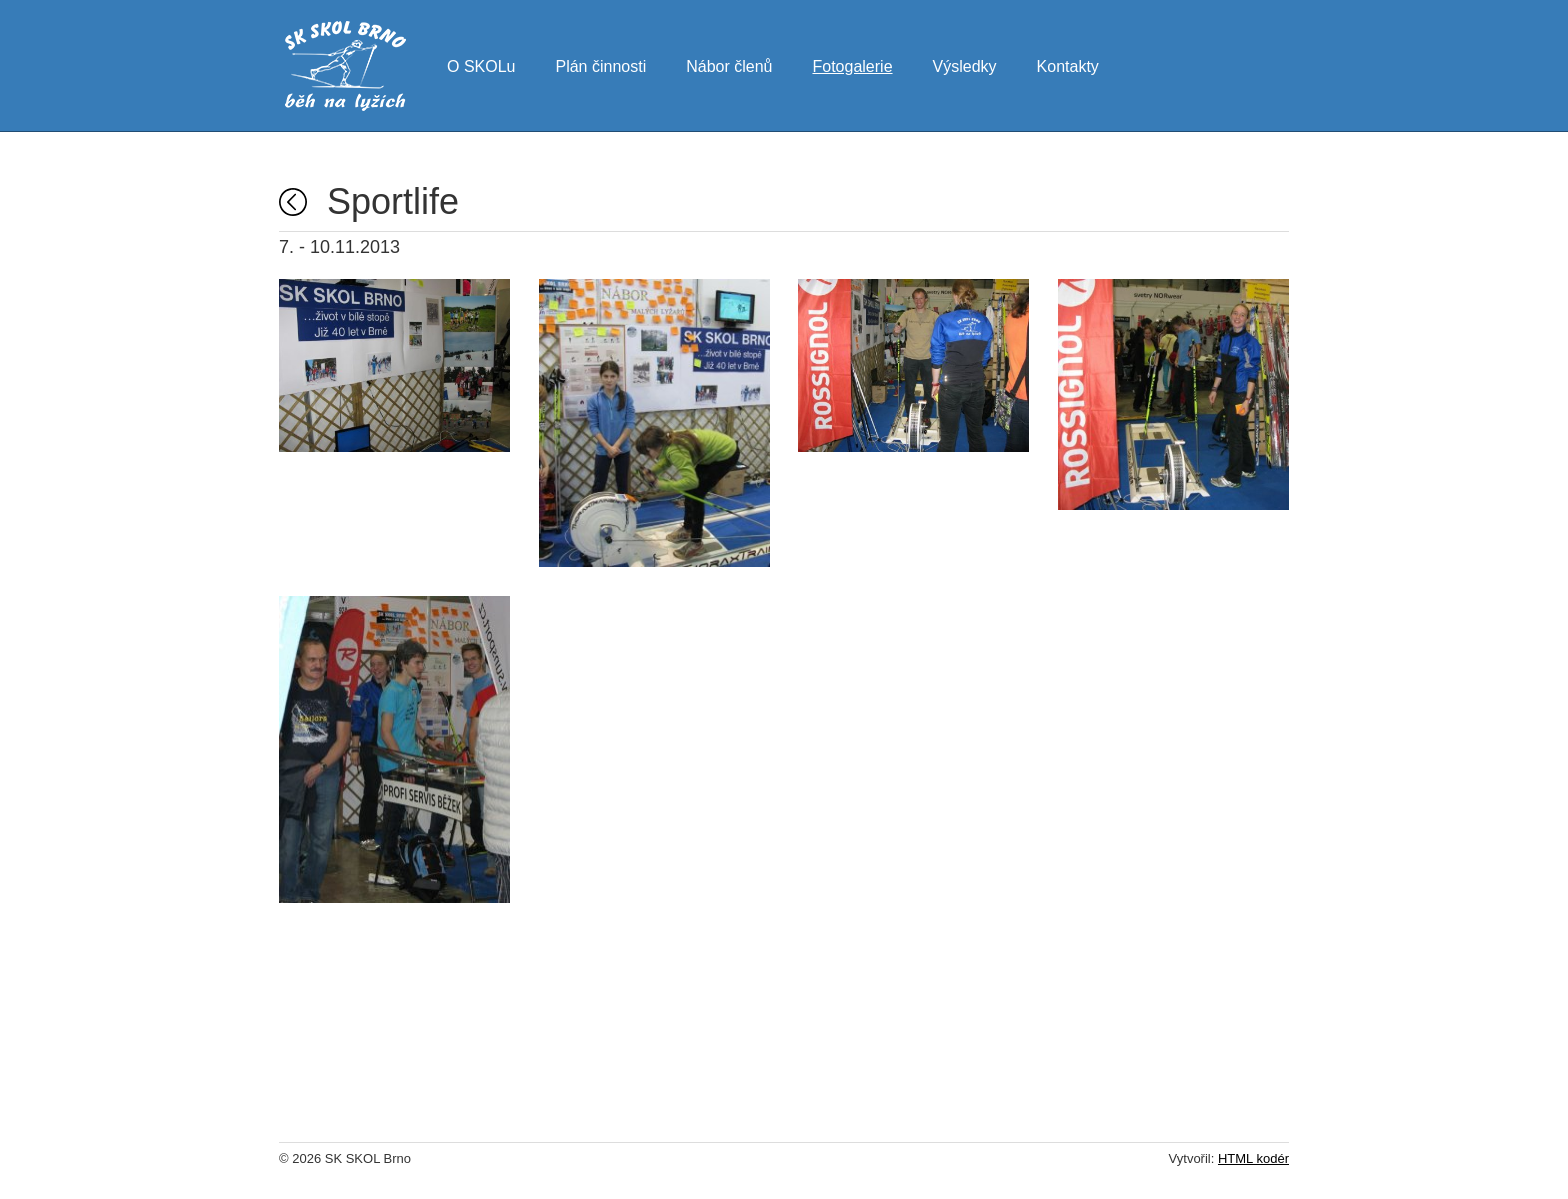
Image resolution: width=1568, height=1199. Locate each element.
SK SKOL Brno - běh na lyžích (345, 66)
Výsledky (965, 64)
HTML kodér (1253, 1158)
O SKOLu (481, 64)
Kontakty (1068, 64)
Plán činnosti (600, 64)
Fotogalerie (852, 64)
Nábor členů (729, 64)
